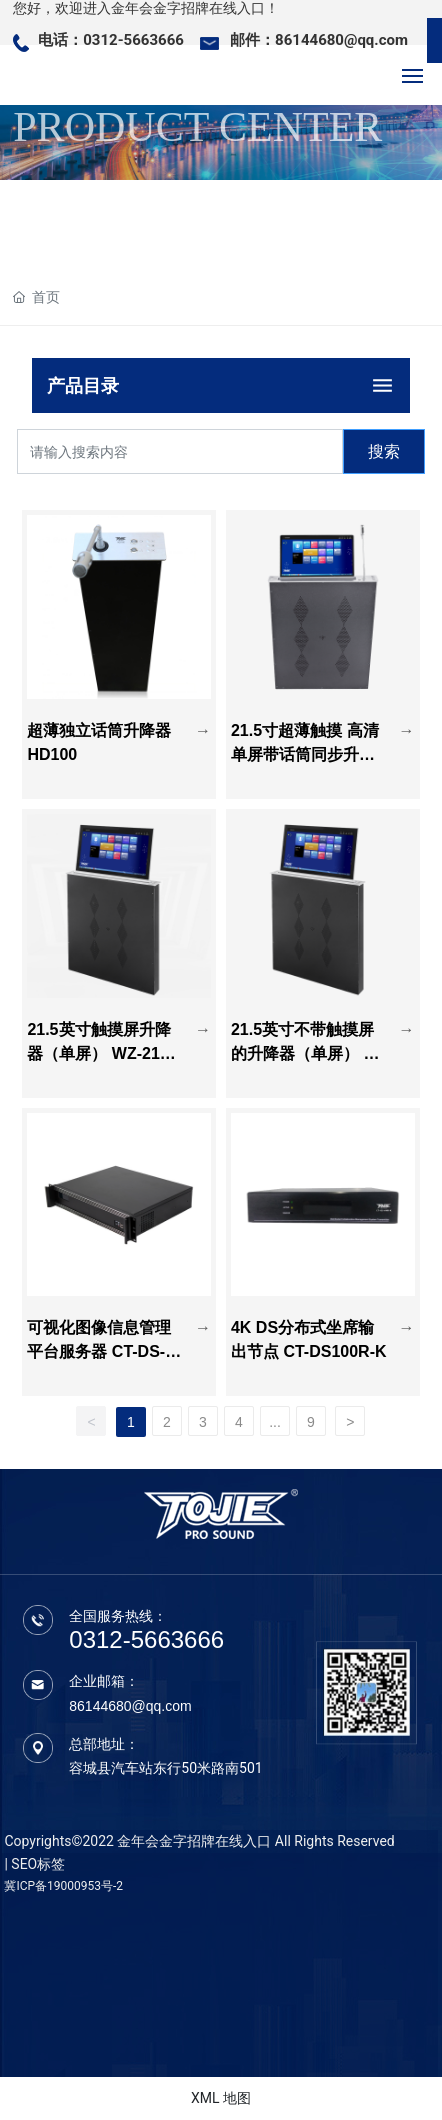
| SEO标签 (34, 1864)
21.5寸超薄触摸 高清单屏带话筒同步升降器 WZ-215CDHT (305, 754)
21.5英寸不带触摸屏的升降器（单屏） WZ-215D (305, 1053)
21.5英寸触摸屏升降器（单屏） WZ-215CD (103, 1053)
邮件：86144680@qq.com (319, 40)
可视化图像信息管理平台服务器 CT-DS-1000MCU (105, 1351)
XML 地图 (221, 2098)
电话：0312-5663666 (111, 40)
